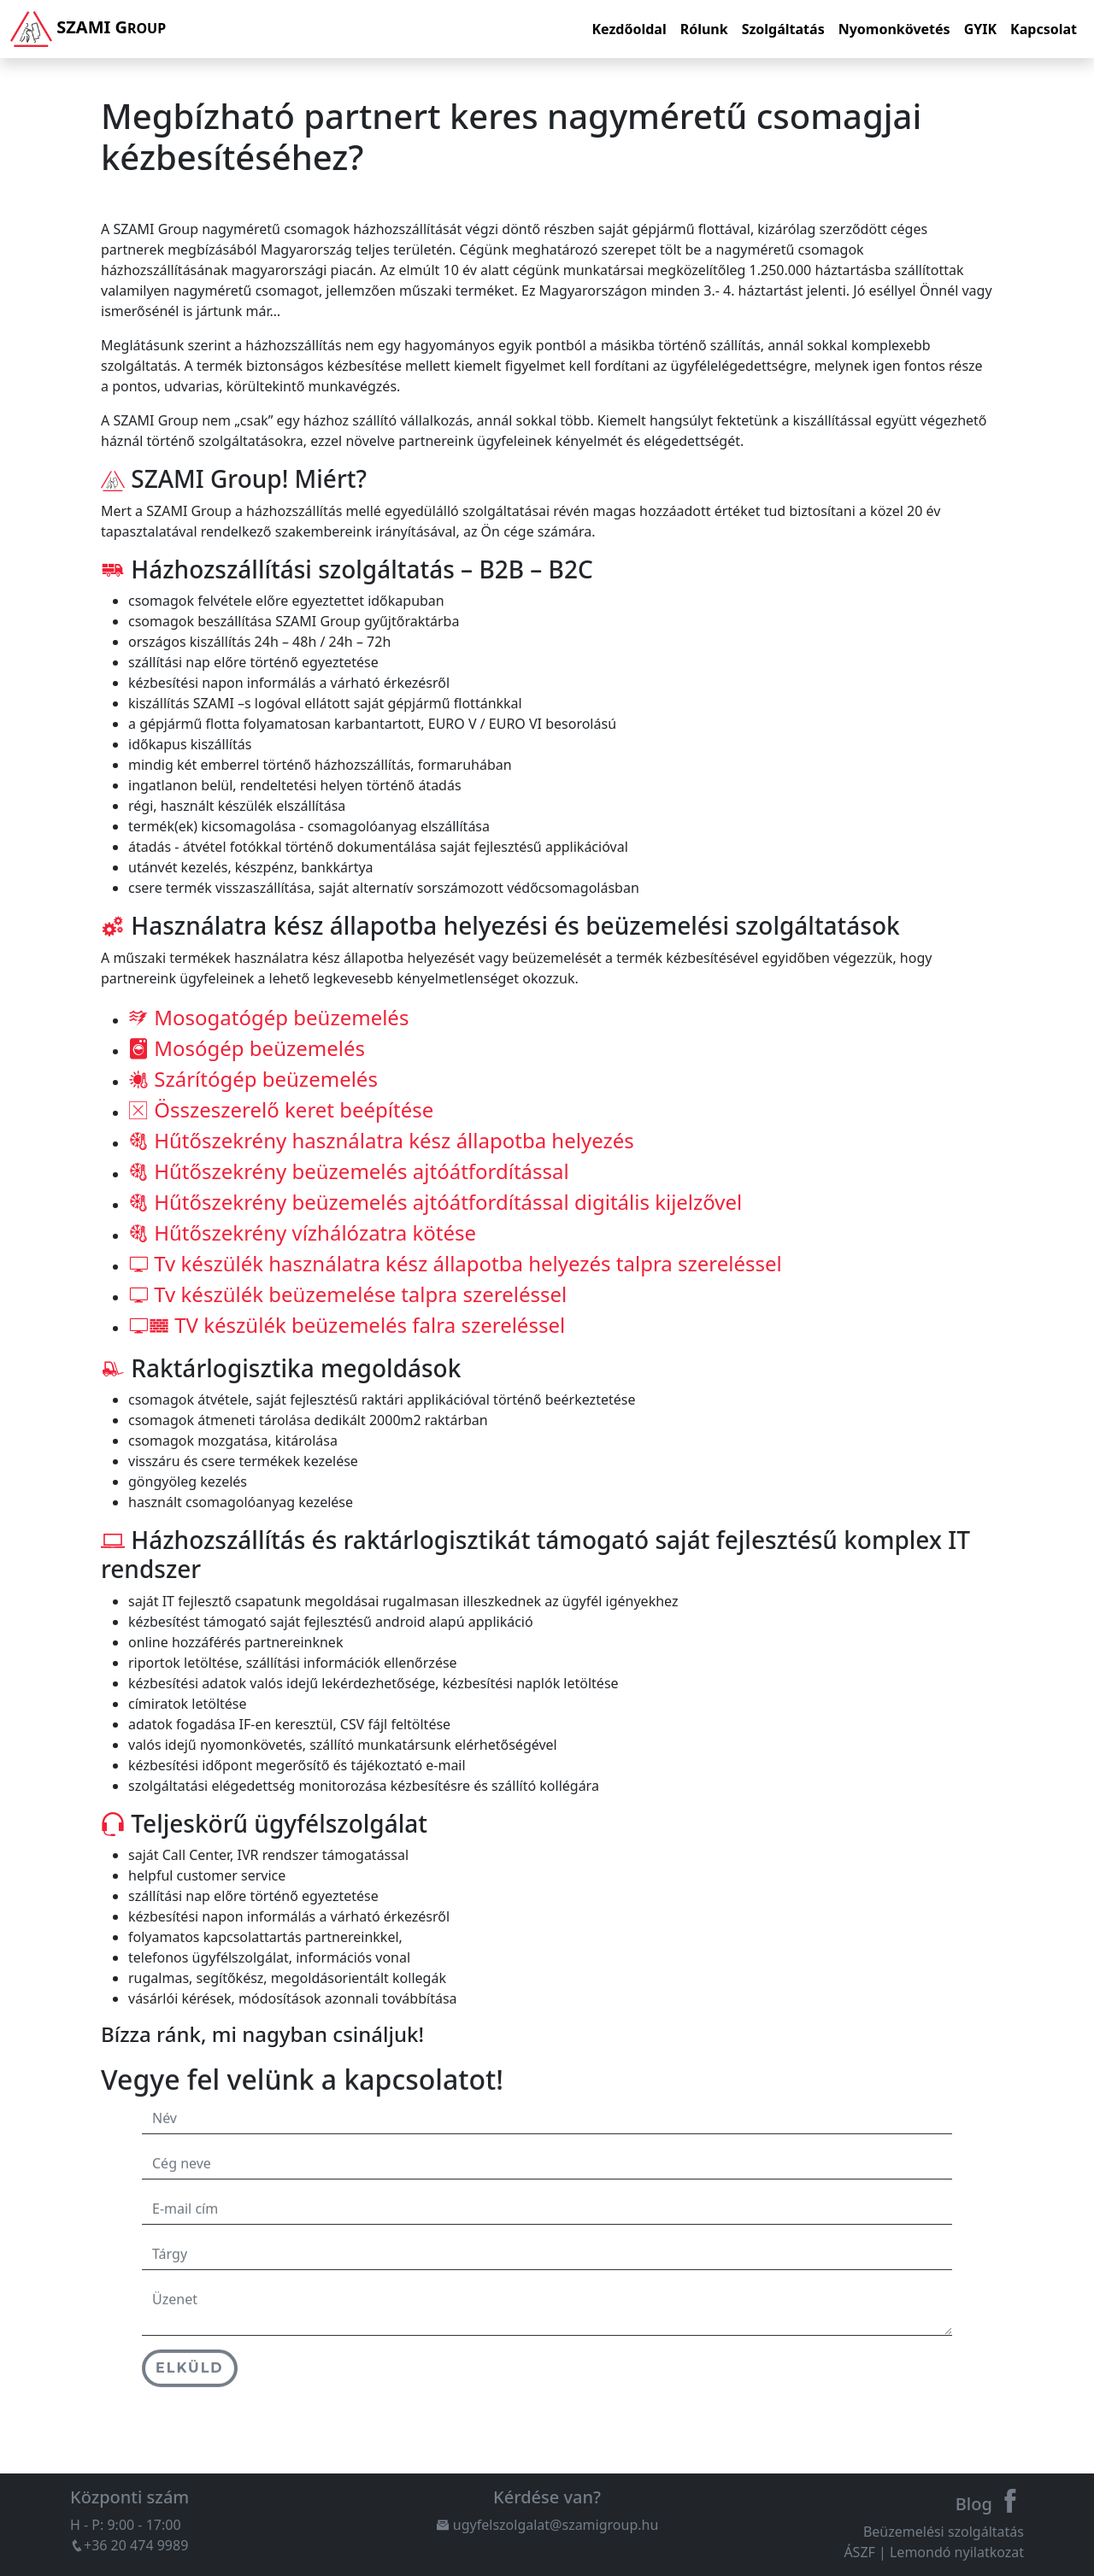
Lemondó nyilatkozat (957, 2552)
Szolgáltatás (783, 29)
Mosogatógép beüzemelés (268, 1011)
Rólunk (704, 29)
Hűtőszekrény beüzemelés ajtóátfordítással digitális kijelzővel (435, 1196)
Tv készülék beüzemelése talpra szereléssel (347, 1288)
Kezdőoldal (628, 29)
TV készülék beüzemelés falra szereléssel (346, 1319)
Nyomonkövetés (894, 29)
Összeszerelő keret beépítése (280, 1103)
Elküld (190, 2393)
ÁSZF (859, 2552)
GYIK (980, 29)
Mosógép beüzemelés (246, 1042)
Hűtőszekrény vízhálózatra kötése (302, 1226)
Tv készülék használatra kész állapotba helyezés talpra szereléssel (455, 1257)
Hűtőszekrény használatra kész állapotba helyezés (381, 1134)
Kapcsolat (1043, 29)
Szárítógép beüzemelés (253, 1073)
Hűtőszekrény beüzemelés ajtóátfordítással (348, 1165)
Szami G (88, 29)
